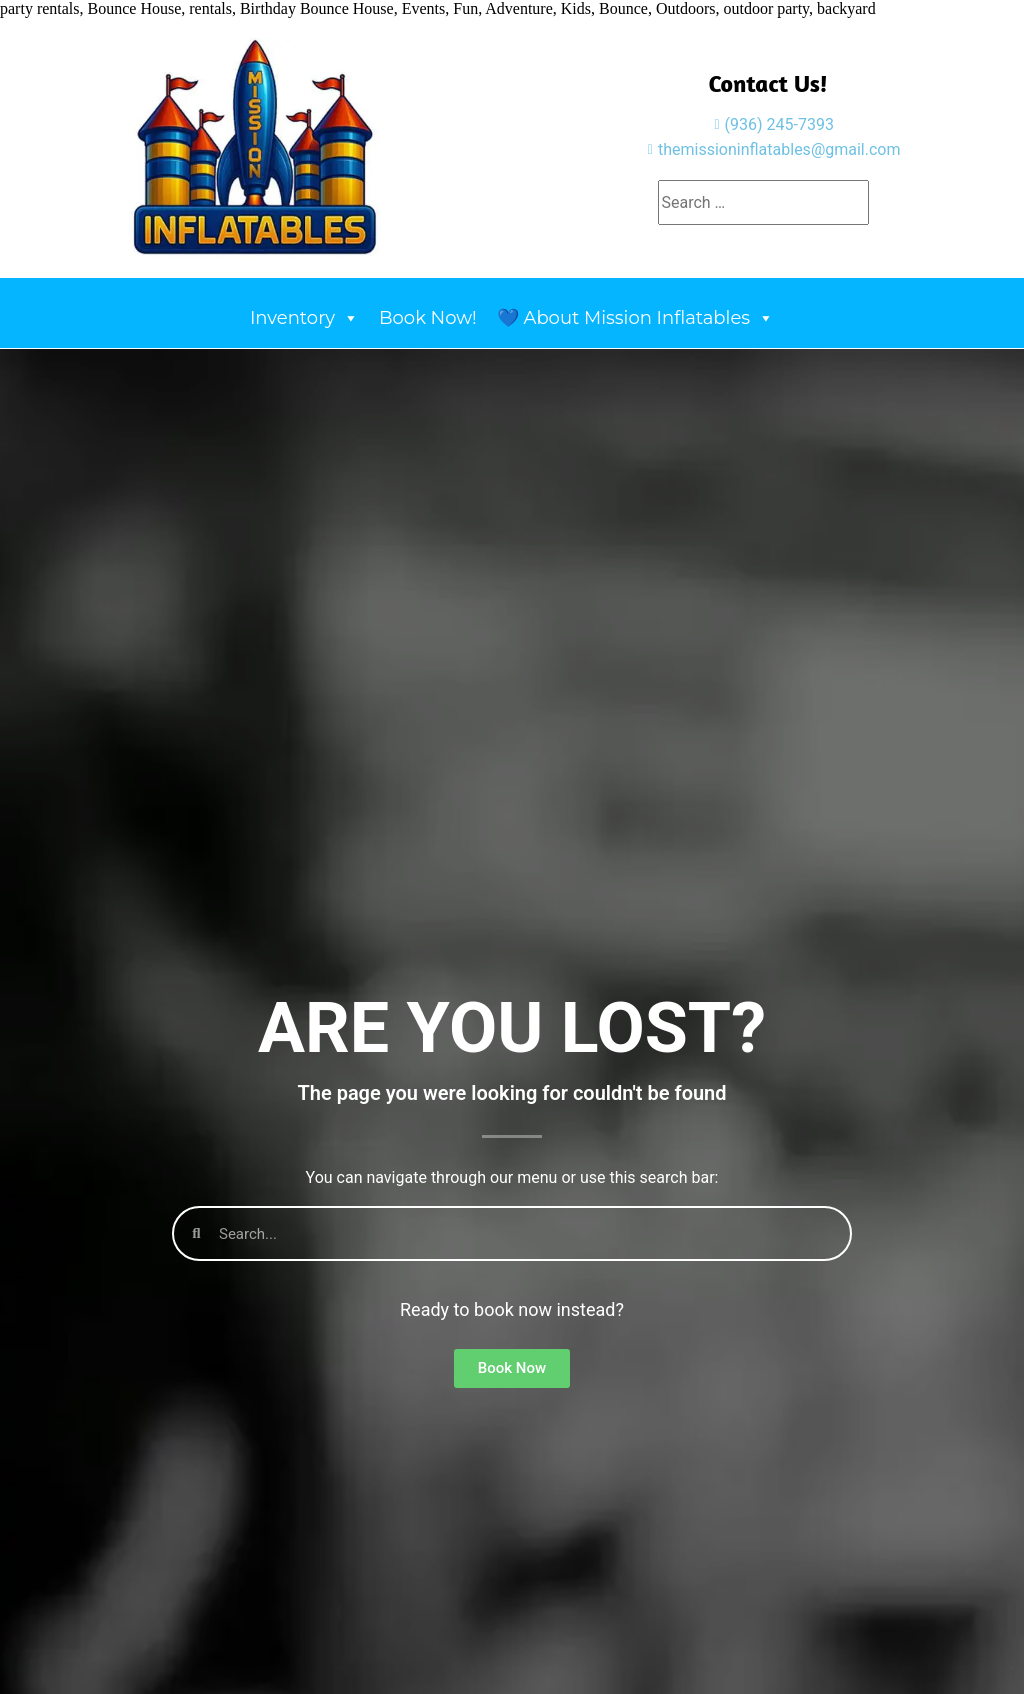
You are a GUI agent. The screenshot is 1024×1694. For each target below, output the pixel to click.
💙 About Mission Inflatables (635, 317)
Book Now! (428, 317)
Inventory (304, 317)
